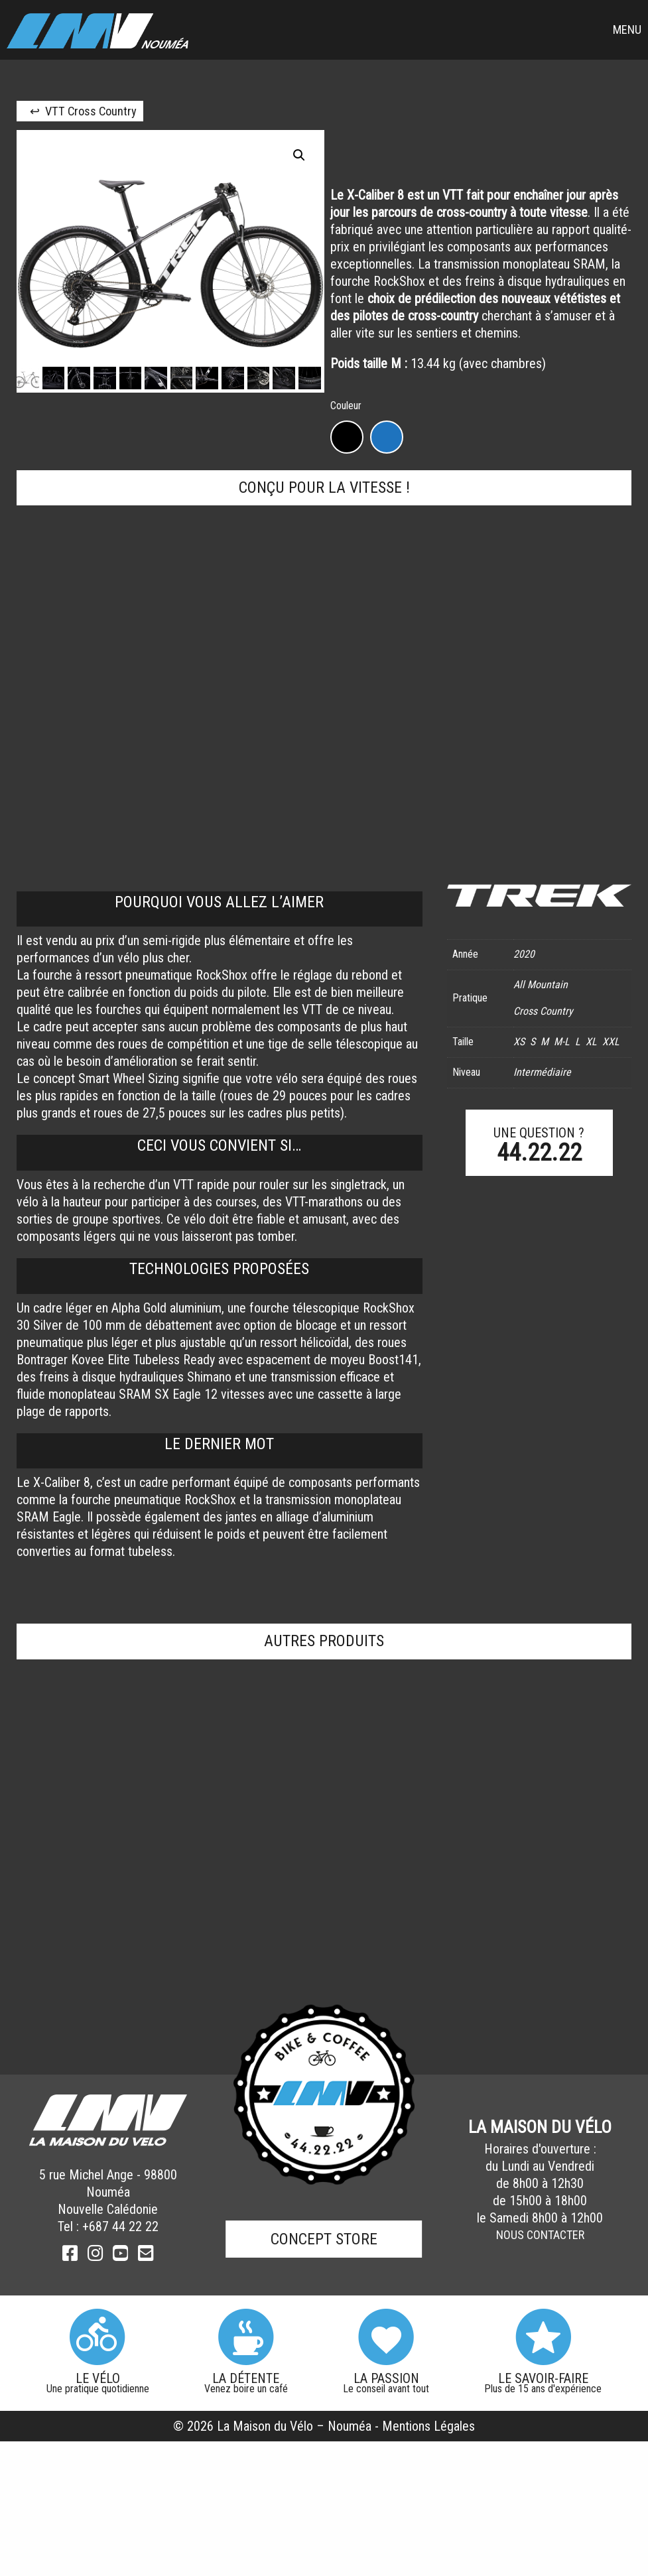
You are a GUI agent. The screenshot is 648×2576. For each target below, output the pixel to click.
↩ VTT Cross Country (83, 111)
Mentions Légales (428, 2426)
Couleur (345, 406)
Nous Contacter (540, 2235)
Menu (627, 29)
